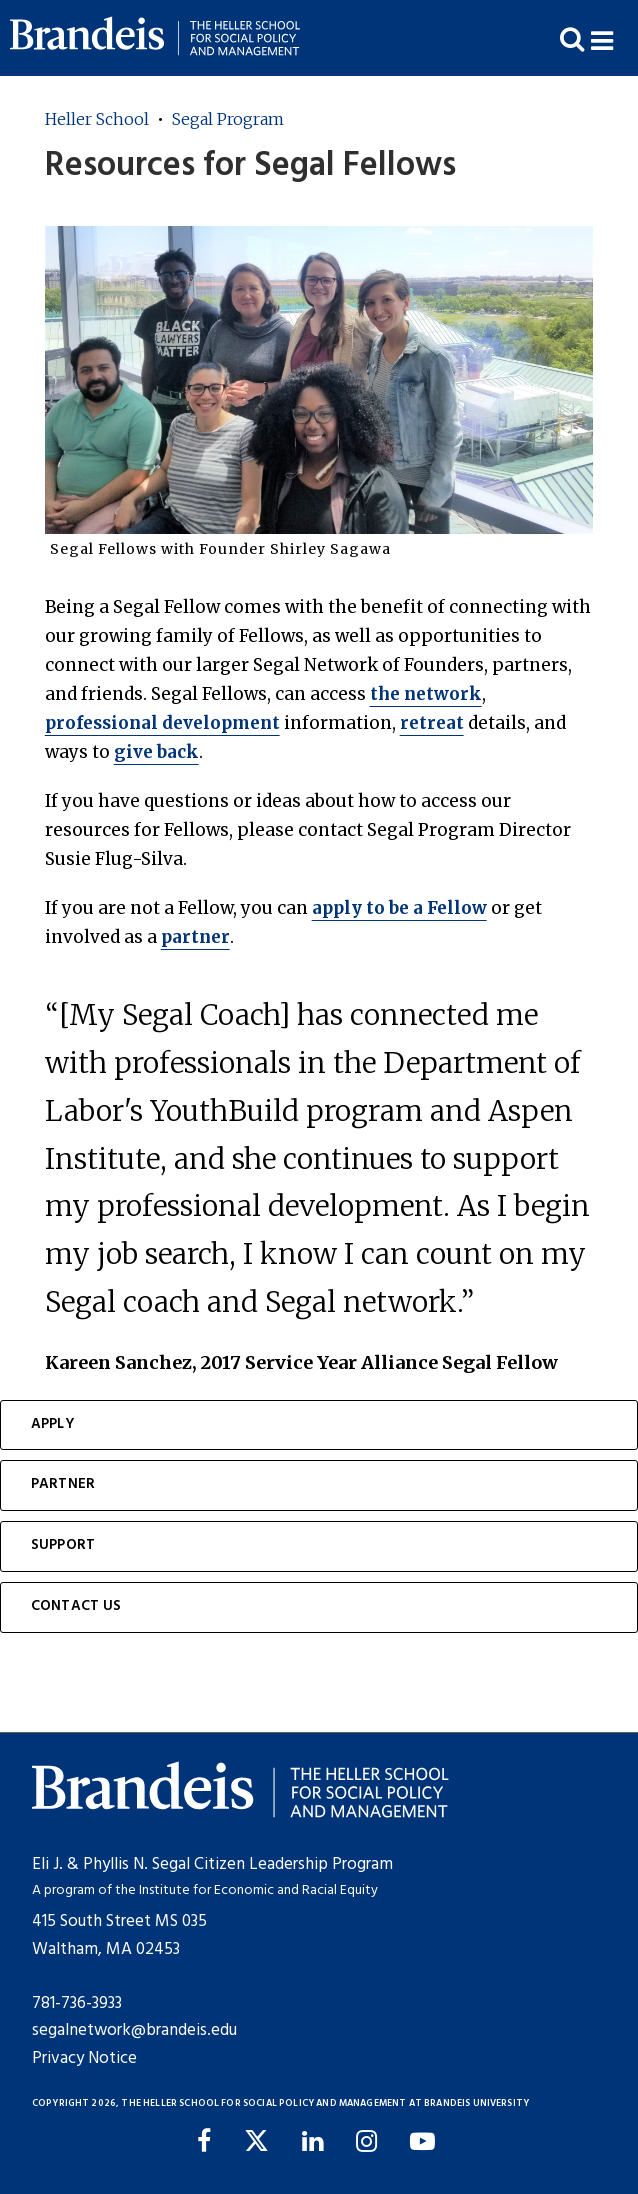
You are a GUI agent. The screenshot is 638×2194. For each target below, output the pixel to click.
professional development (162, 723)
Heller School (97, 119)
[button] (614, 38)
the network (426, 694)
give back (156, 752)
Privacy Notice (84, 2058)
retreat (432, 723)
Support (63, 1545)
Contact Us (76, 1606)
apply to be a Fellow (399, 908)
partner (195, 937)
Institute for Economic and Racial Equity (258, 1890)
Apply (52, 1424)
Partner (63, 1484)
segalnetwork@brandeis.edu (134, 2030)
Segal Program (228, 119)
